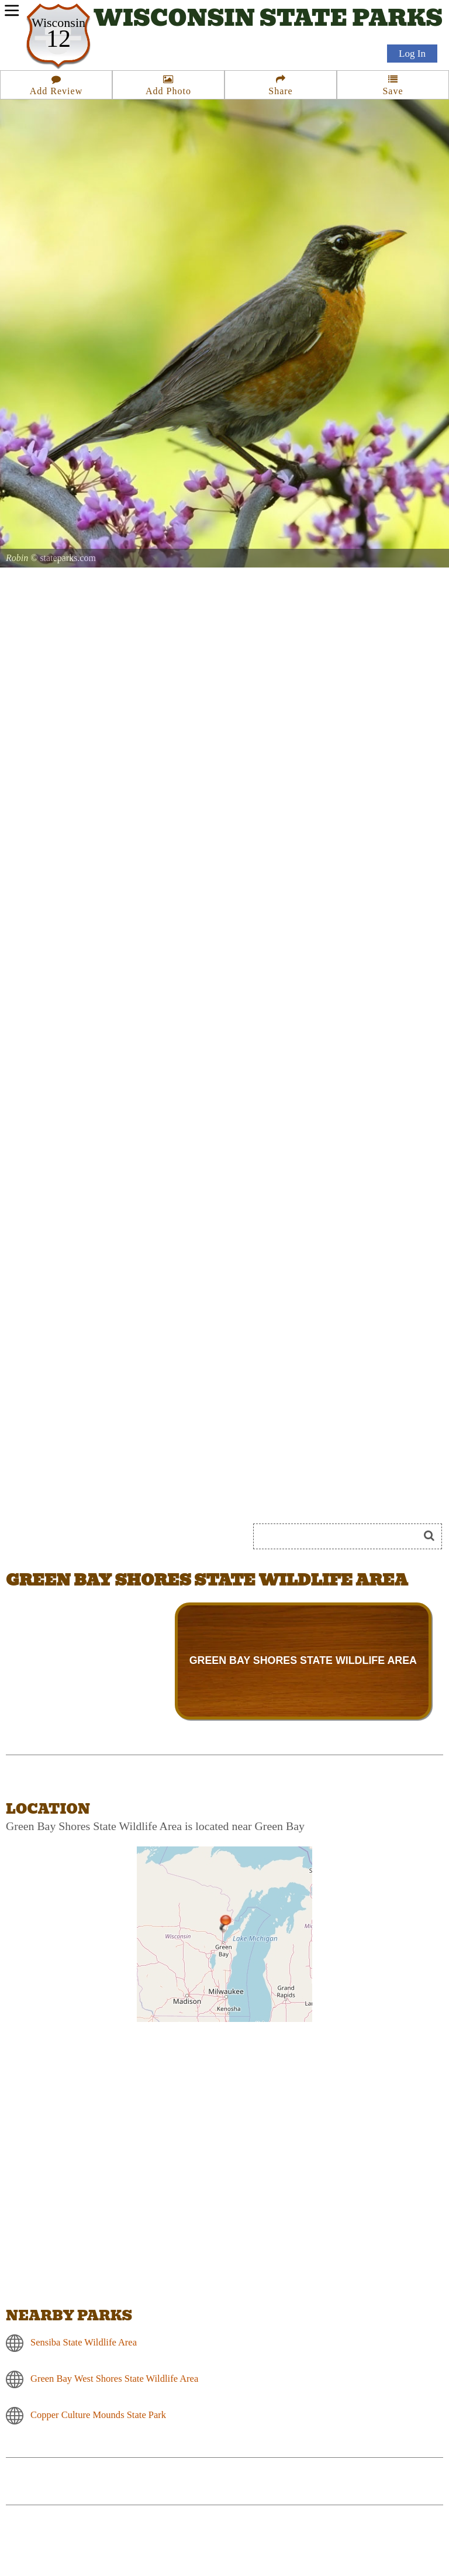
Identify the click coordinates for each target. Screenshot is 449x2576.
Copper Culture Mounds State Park (98, 2414)
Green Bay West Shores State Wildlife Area (114, 2378)
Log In (412, 53)
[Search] (341, 1536)
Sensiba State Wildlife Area (83, 2342)
